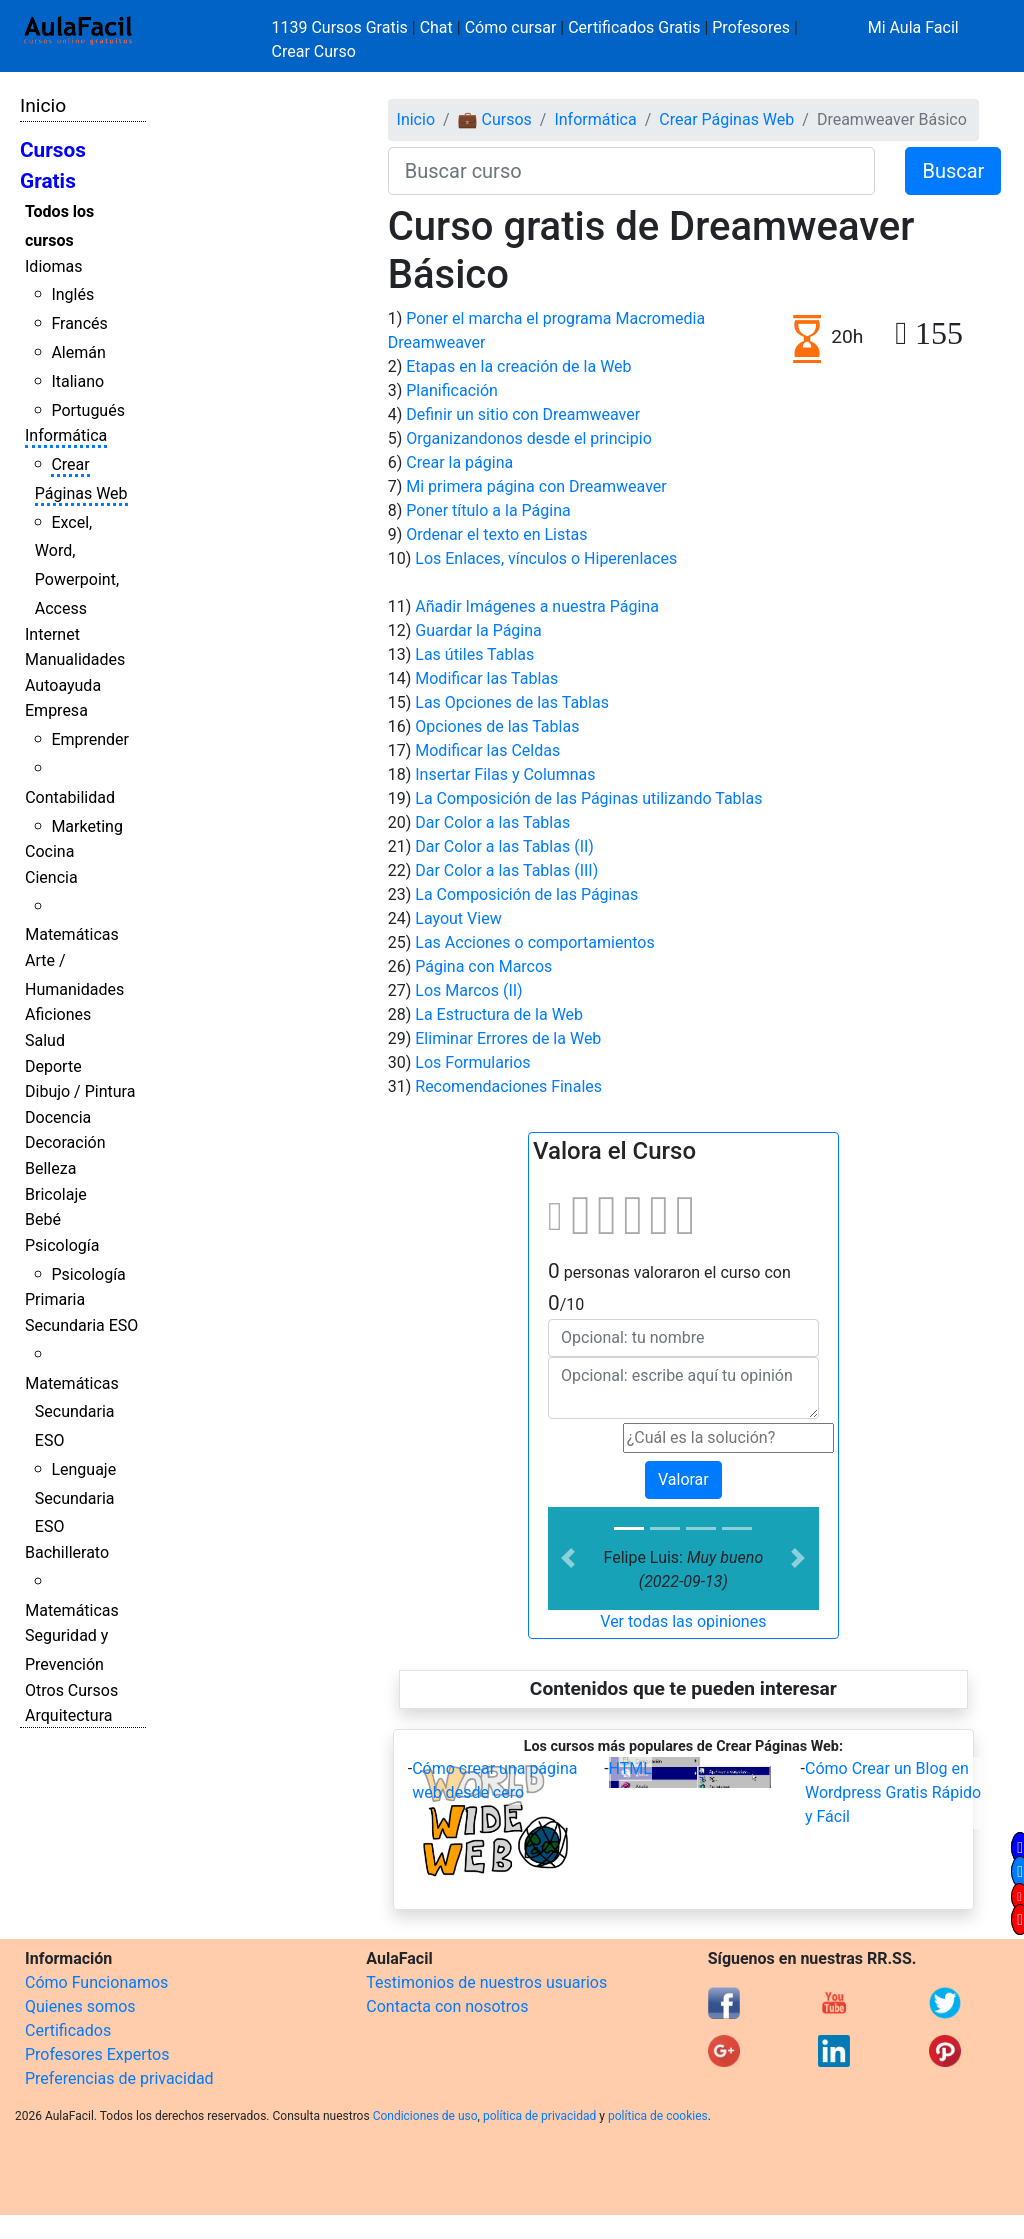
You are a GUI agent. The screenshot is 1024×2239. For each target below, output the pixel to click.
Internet (52, 634)
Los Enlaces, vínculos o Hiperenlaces (546, 558)
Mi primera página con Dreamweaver (536, 486)
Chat (436, 27)
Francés (79, 323)
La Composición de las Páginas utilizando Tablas (588, 798)
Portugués (88, 410)
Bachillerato (67, 1552)
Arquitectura (68, 1715)
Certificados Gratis (634, 27)
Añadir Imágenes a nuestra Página (537, 606)
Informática (66, 435)
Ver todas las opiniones (683, 1621)
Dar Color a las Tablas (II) (504, 846)
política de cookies (658, 2116)
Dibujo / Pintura (80, 1091)
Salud (45, 1040)
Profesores (751, 27)
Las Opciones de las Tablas (512, 702)
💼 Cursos (495, 119)
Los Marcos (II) (468, 990)
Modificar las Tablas (486, 678)
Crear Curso (314, 51)
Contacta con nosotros (447, 2006)
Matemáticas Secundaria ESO (72, 1412)
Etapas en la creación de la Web (518, 366)
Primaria (55, 1299)
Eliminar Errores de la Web (508, 1038)
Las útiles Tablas (474, 654)
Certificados (68, 2030)
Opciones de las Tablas (497, 726)
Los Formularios (472, 1062)
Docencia (58, 1117)
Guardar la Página (478, 630)
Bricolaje (56, 1194)
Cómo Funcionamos (96, 1982)
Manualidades (75, 659)
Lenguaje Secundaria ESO (75, 1498)
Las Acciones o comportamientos (534, 942)
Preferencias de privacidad (119, 2078)
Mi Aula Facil (913, 27)
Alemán (78, 352)
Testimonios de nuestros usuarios (486, 1982)
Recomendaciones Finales (508, 1086)
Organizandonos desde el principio (529, 438)
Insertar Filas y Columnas (505, 774)
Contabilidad (70, 797)
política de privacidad (539, 2116)
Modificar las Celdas (487, 750)
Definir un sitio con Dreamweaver (523, 414)
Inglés (72, 294)
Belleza (50, 1168)
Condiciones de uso (425, 2116)
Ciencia (51, 877)
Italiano (77, 381)
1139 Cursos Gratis (342, 27)
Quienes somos (80, 2006)
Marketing (86, 826)
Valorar (683, 1479)
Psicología (62, 1245)
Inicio (43, 105)
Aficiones (58, 1014)
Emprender (90, 739)
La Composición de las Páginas (526, 894)
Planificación (452, 390)
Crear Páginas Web (726, 119)
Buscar (953, 171)
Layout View (458, 918)
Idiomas (53, 266)
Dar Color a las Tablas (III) (506, 870)
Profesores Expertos (97, 2054)
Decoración (65, 1142)
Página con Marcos (483, 966)
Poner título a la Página (488, 510)
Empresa (56, 710)
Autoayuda (63, 685)
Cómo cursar (511, 27)
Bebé (43, 1219)
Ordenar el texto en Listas (496, 534)
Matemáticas (72, 934)
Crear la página (459, 462)
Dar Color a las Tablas (492, 822)
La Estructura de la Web (499, 1014)
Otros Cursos (71, 1690)
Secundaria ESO (81, 1325)
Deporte (53, 1066)
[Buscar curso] (632, 171)
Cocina (49, 851)
